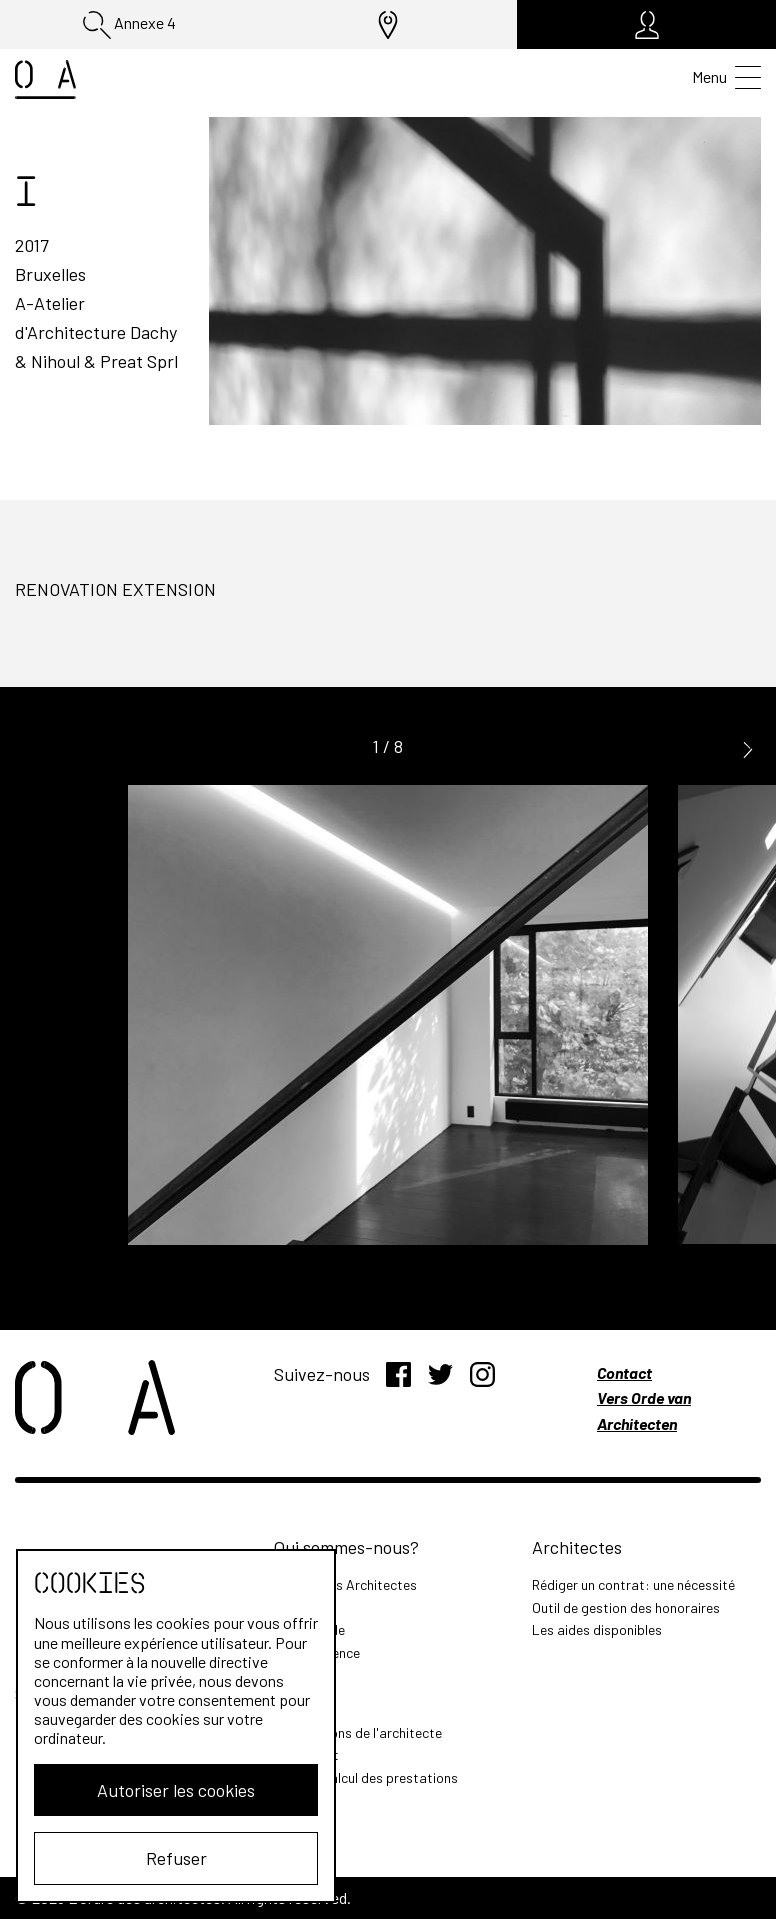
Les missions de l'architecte (358, 1732)
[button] (748, 747)
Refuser (176, 1858)
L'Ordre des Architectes (345, 1584)
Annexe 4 (129, 25)
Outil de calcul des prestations (366, 1777)
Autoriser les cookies (176, 1790)
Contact (624, 1372)
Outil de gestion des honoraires (626, 1607)
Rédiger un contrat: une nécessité (633, 1584)
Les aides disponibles (597, 1629)
